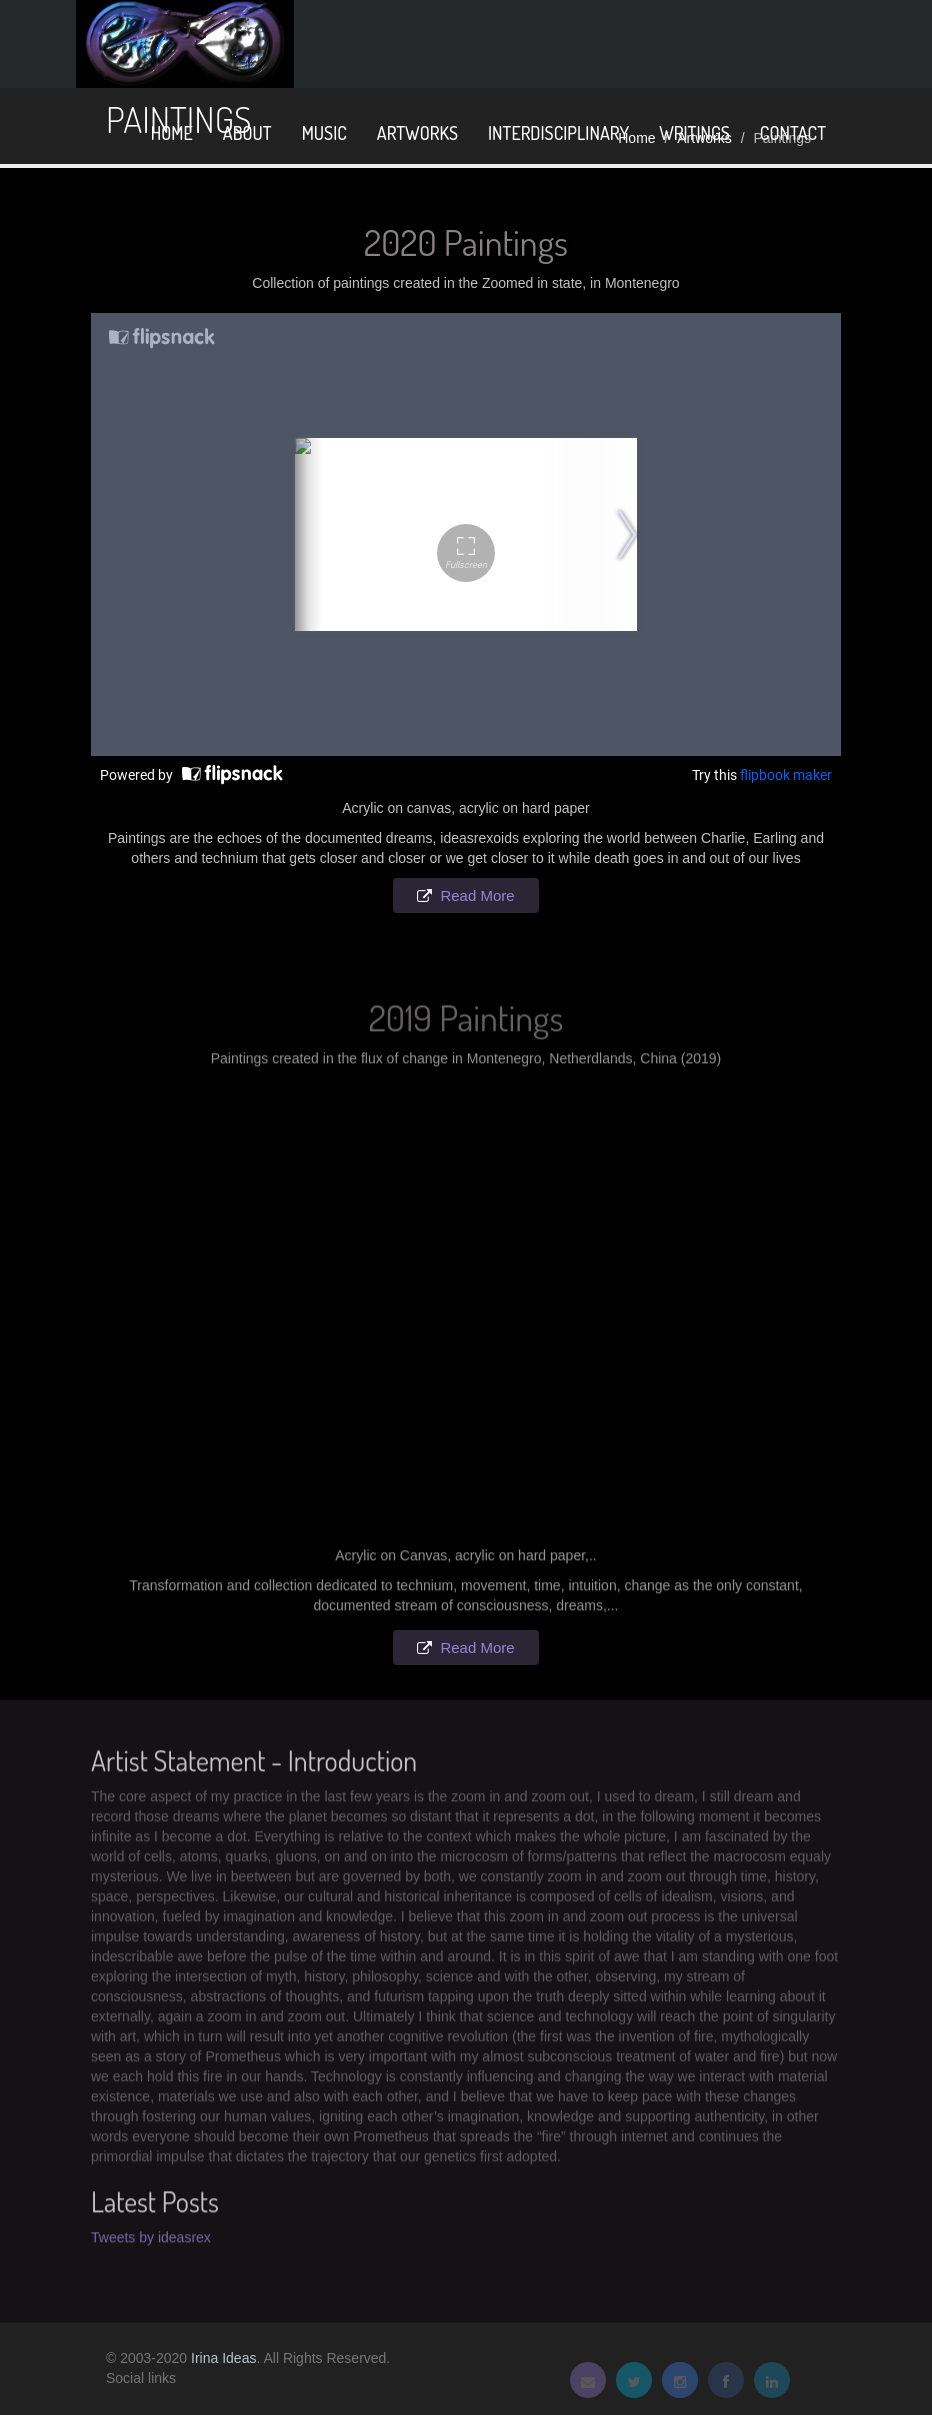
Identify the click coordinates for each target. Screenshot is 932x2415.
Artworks (417, 133)
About (247, 133)
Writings (694, 133)
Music (324, 133)
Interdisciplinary (558, 133)
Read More (477, 895)
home (172, 133)
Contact (793, 133)
